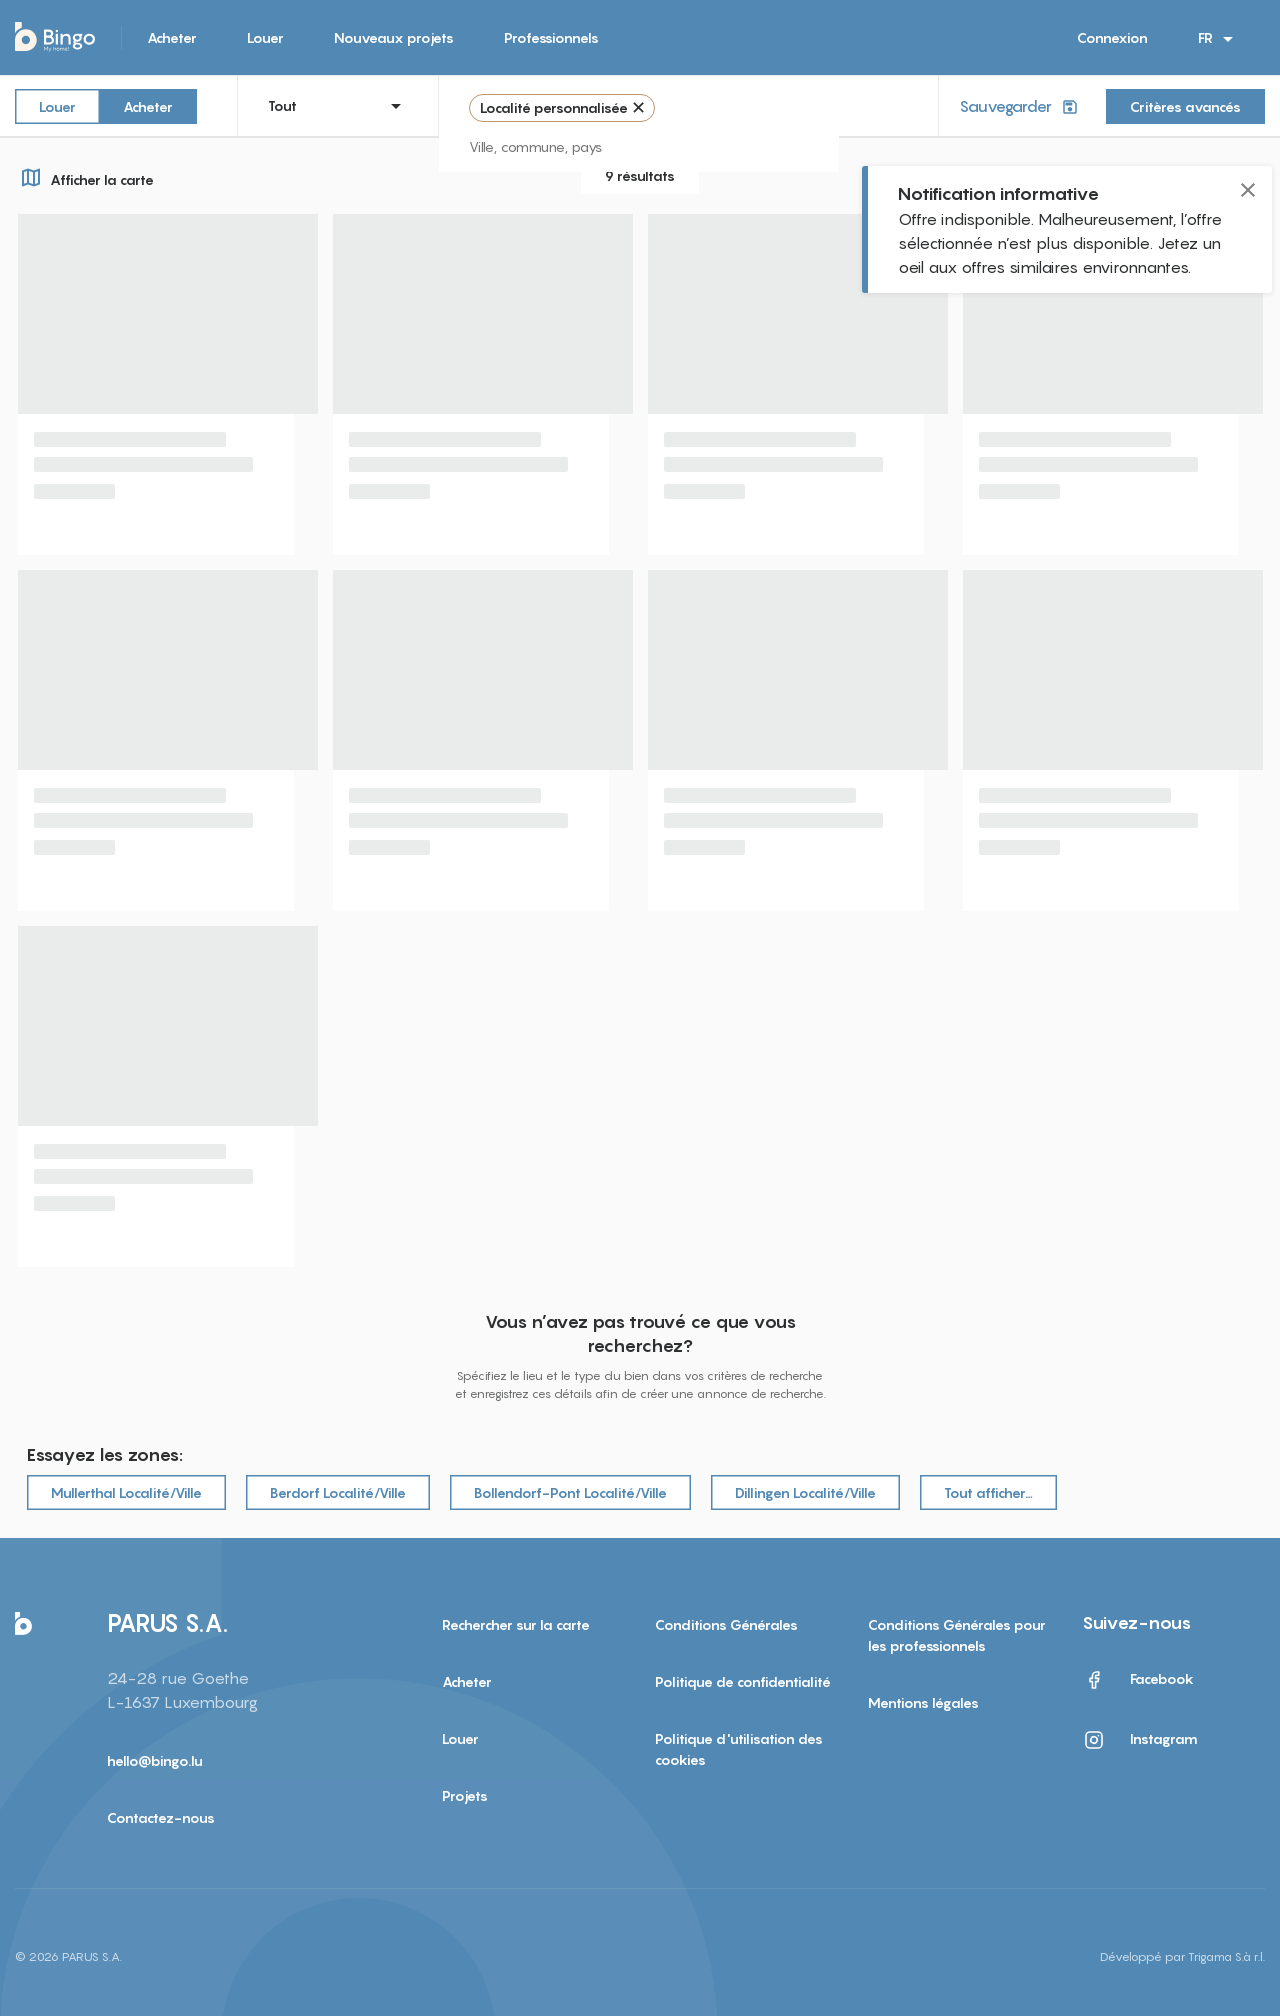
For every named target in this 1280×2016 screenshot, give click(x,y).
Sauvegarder (1020, 106)
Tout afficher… (988, 1492)
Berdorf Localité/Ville (338, 1492)
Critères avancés (1185, 106)
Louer (265, 37)
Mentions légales (923, 1702)
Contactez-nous (161, 1817)
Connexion (1112, 37)
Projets (465, 1795)
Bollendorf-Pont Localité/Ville (570, 1492)
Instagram (1140, 1740)
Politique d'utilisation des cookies (739, 1749)
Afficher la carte (84, 177)
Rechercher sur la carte (516, 1624)
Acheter (172, 37)
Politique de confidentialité (743, 1681)
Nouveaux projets (394, 37)
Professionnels (551, 37)
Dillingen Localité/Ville (805, 1492)
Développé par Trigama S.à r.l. (1182, 1956)
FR (1219, 39)
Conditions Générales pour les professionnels (957, 1635)
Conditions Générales (726, 1624)
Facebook (1138, 1680)
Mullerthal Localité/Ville (126, 1492)
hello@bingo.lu (155, 1760)
